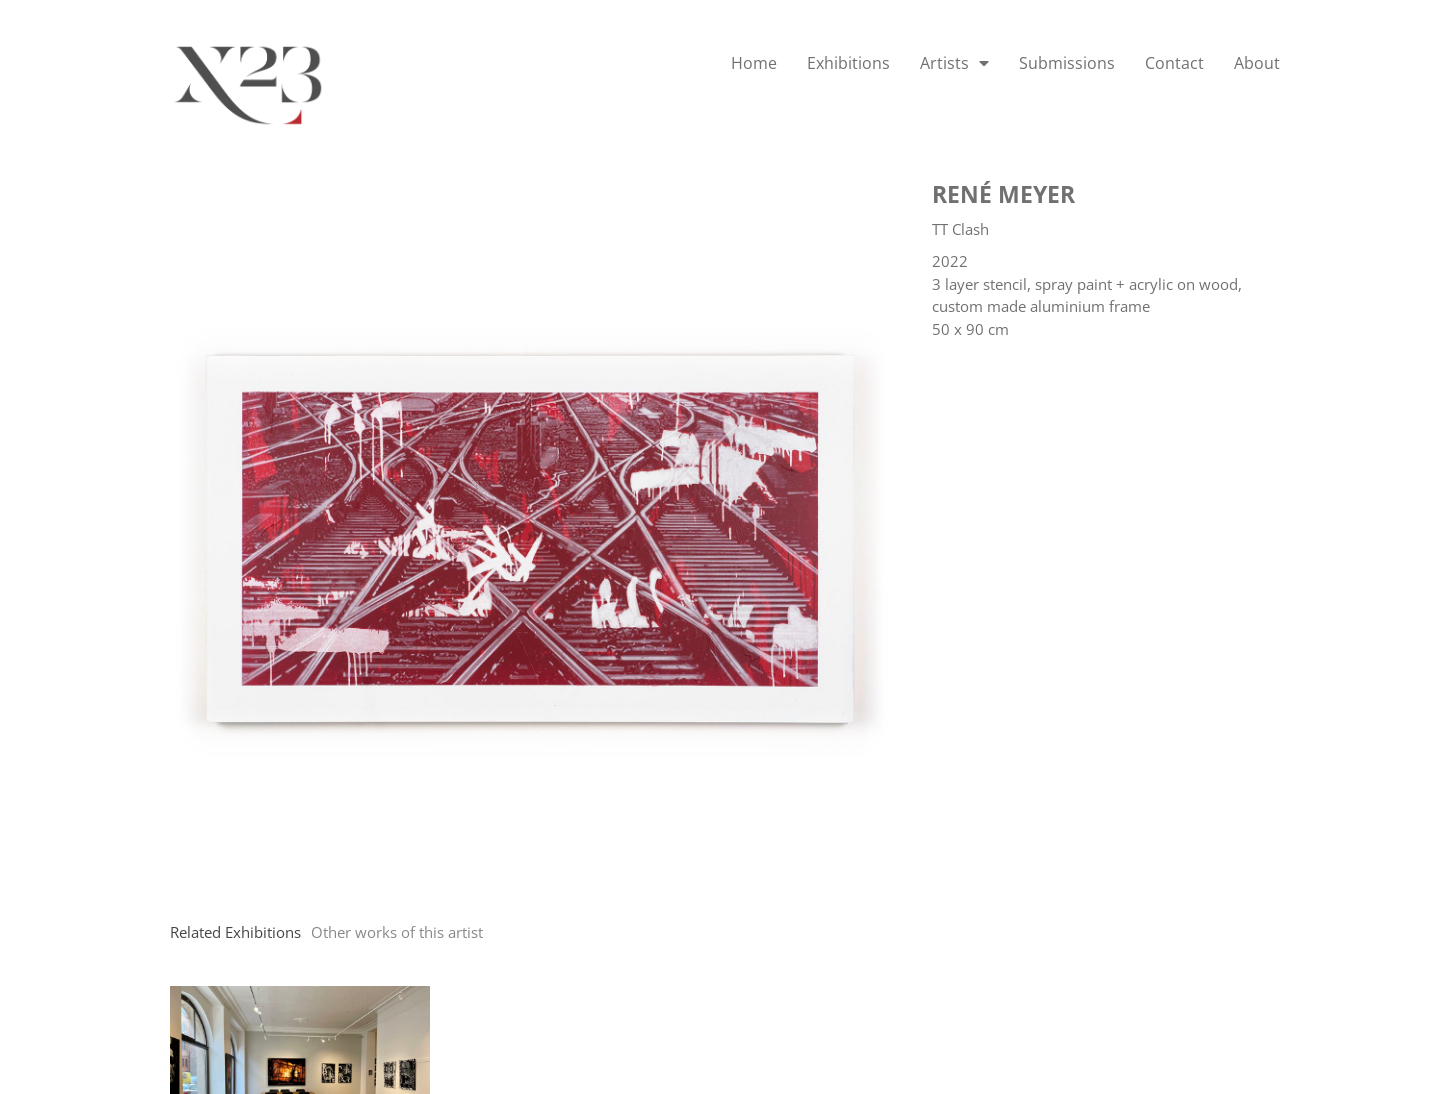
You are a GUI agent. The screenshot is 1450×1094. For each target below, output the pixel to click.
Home (754, 63)
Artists (954, 63)
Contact (1174, 63)
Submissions (1067, 63)
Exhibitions (848, 63)
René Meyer (1003, 194)
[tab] (235, 932)
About (1257, 63)
